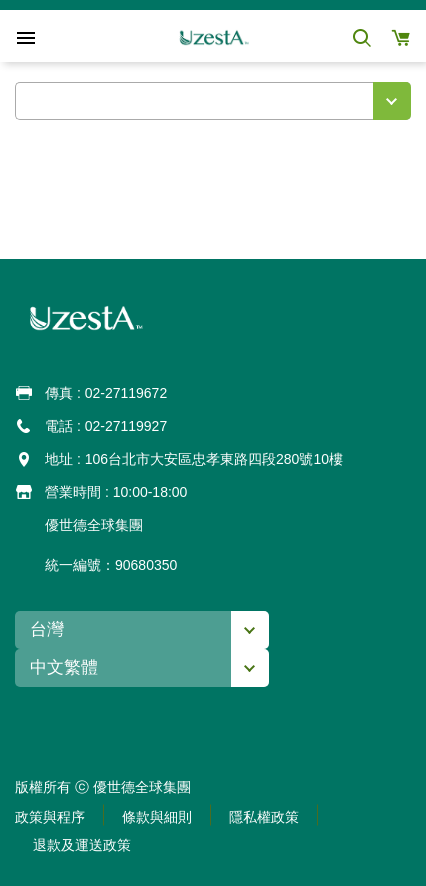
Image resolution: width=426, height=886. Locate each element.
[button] (361, 37)
